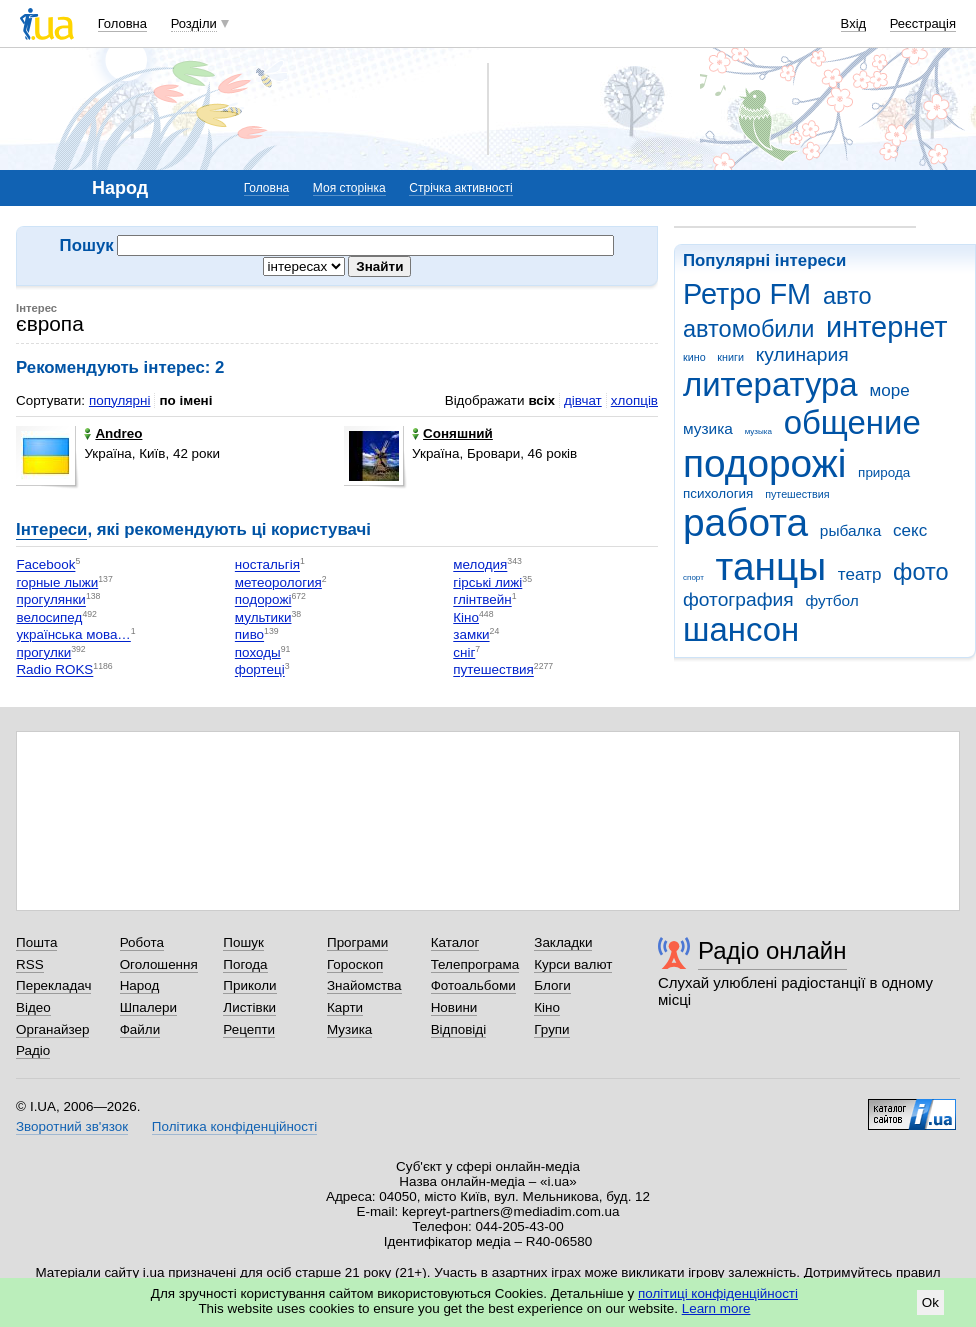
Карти (345, 1007)
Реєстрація (923, 23)
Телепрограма (475, 964)
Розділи (194, 23)
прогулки (43, 652)
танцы (771, 566)
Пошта (36, 942)
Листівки (249, 1007)
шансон (741, 629)
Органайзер (52, 1029)
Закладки (563, 942)
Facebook (45, 565)
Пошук (243, 942)
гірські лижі (487, 582)
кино (694, 357)
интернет (886, 327)
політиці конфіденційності (718, 1293)
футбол (831, 600)
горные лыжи (57, 582)
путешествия (797, 494)
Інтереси (51, 529)
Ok (930, 1302)
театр (860, 574)
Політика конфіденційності (234, 1126)
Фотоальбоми (473, 985)
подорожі (764, 463)
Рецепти (249, 1029)
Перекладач (53, 985)
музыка (758, 431)
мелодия (480, 565)
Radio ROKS (54, 670)
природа (884, 472)
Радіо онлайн (772, 950)
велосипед (49, 617)
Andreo (113, 433)
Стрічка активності (460, 188)
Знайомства (364, 985)
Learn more (716, 1308)
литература (770, 384)
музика (708, 428)
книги (730, 357)
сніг (464, 652)
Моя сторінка (349, 188)
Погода (245, 964)
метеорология (278, 582)
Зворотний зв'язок (72, 1126)
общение (852, 422)
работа (745, 522)
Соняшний (452, 433)
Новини (454, 1007)
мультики (263, 617)
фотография (738, 599)
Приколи (249, 985)
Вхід (854, 23)
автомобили (748, 329)
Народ (140, 985)
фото (921, 572)
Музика (349, 1029)
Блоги (552, 985)
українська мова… (73, 635)
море (889, 390)
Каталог (455, 942)
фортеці (260, 670)
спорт (693, 577)
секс (910, 530)
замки (471, 635)
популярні (119, 400)
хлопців (634, 400)
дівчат (583, 400)
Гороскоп (355, 964)
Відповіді (459, 1029)
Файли (140, 1029)
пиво (249, 635)
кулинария (802, 354)
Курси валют (573, 964)
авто (847, 296)
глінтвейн (482, 600)
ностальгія (267, 565)
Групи (551, 1029)
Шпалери (148, 1007)
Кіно (466, 617)
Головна (122, 23)
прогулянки (50, 600)
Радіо (33, 1050)
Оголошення (159, 964)
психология (718, 493)
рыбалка (850, 530)
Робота (142, 942)
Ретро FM (747, 294)
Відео (33, 1007)
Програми (357, 942)
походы (258, 652)
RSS (30, 964)
